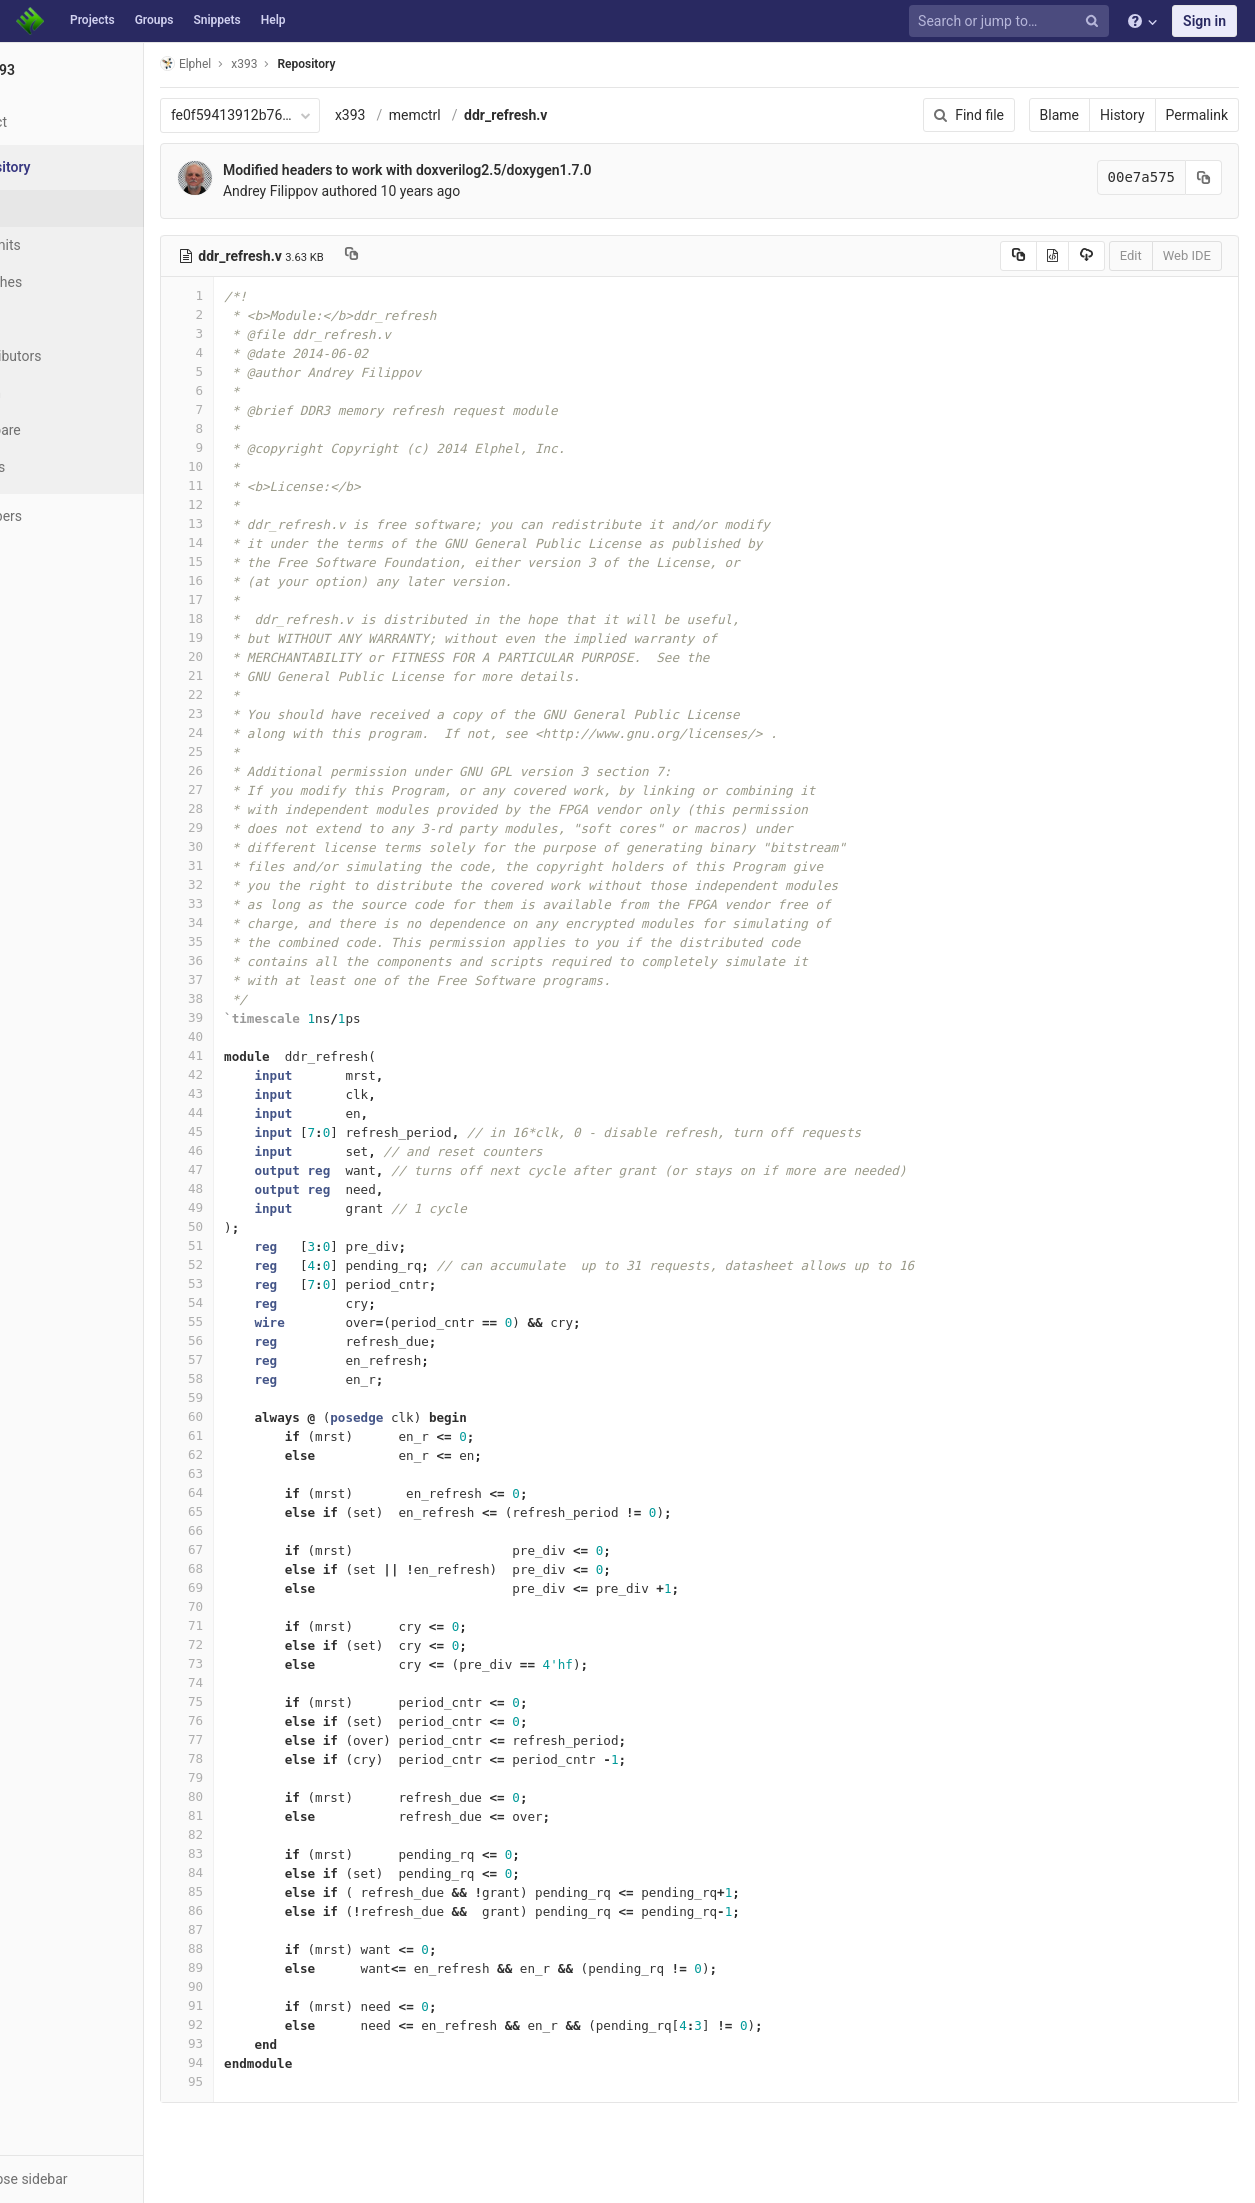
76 (263, 1720)
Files (55, 208)
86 (263, 1910)
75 (263, 1701)
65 (263, 1511)
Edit (1131, 255)
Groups (154, 20)
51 (263, 1245)
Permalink (1197, 115)
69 (263, 1587)
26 (263, 770)
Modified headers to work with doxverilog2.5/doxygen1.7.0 (483, 170)
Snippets (216, 20)
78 (263, 1758)
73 (263, 1663)
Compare (68, 430)
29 (263, 827)
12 (263, 504)
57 (263, 1359)
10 (263, 466)
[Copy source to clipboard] (1018, 256)
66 (263, 1530)
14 (263, 542)
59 (263, 1397)
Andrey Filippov (346, 191)
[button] (109, 2179)
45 (263, 1131)
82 (263, 1834)
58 (263, 1378)
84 (263, 1872)
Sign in (1204, 21)
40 (263, 1036)
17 (263, 599)
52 (263, 1264)
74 (263, 1682)
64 (263, 1492)
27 (263, 789)
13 (263, 523)
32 (263, 884)
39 (263, 1017)
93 (263, 2043)
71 (263, 1625)
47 (263, 1169)
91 (263, 2005)
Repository (383, 64)
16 (263, 580)
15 (263, 561)
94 (263, 2062)
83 (263, 1853)
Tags (55, 319)
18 (263, 618)
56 (263, 1340)
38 (263, 998)
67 (263, 1549)
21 (263, 675)
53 (263, 1283)
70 (263, 1606)
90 (263, 1986)
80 (263, 1796)
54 (263, 1302)
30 (263, 846)
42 (263, 1074)
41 (263, 1055)
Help (273, 20)
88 (263, 1948)
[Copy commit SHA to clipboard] (1204, 177)
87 (263, 1929)
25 (263, 751)
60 (263, 1416)
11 (263, 485)
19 (263, 637)
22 (263, 694)
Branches (69, 282)
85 (263, 1891)
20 (263, 656)
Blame (1059, 115)
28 (263, 808)
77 (263, 1739)
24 (263, 732)
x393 (426, 115)
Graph (58, 393)
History (1122, 115)
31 (263, 865)
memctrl (491, 115)
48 (263, 1188)
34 (263, 922)
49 (263, 1207)
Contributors (79, 356)
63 (263, 1473)
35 (263, 941)
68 (263, 1568)
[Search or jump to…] (1012, 21)
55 (263, 1321)
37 (263, 979)
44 (263, 1112)
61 (263, 1435)
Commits (68, 245)
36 (263, 960)
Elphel (261, 63)
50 (263, 1226)
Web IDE (1187, 255)
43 (263, 1093)
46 (263, 1150)
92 (263, 2024)
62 (263, 1454)
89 (263, 1967)
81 (263, 1815)
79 (263, 1777)
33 (263, 903)
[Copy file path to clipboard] (427, 256)
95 (263, 2081)
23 (263, 713)
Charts (60, 467)
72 (263, 1644)
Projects (92, 20)
